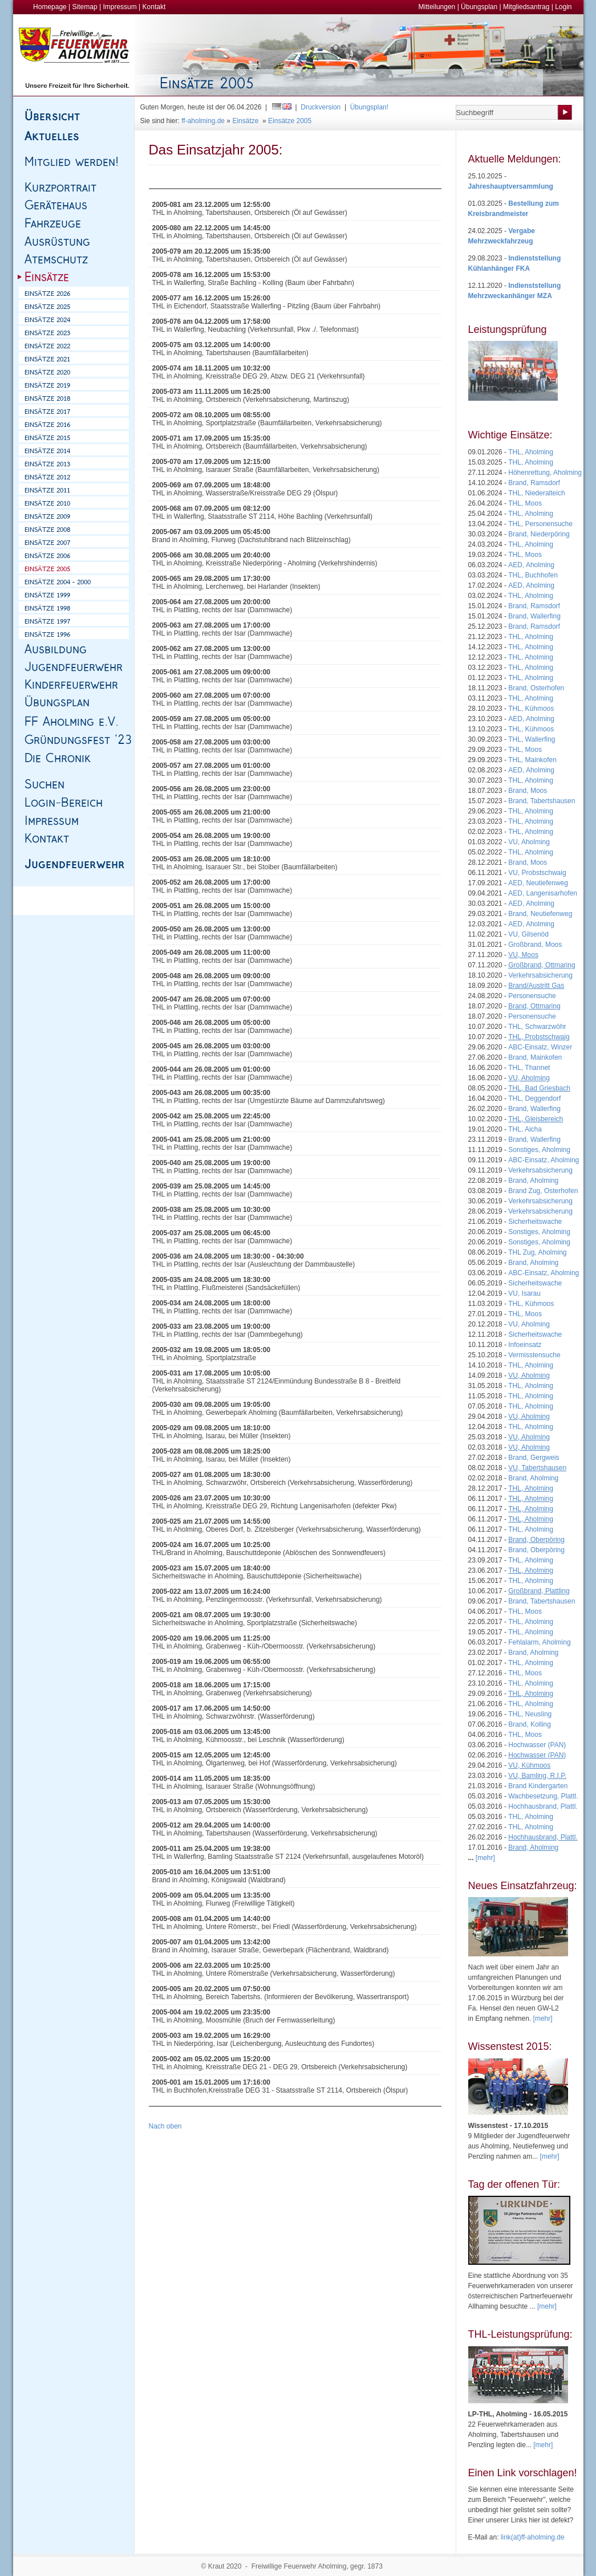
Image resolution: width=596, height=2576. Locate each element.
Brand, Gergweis (533, 1458)
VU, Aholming (529, 842)
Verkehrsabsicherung (540, 975)
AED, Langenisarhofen (542, 893)
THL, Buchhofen (533, 575)
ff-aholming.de (203, 121)
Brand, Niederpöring (538, 534)
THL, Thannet (529, 1068)
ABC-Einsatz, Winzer (540, 1047)
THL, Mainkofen (532, 760)
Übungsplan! (369, 107)
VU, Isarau (524, 1293)
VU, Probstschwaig (537, 873)
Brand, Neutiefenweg (540, 914)
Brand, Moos (527, 791)
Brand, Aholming (533, 1181)
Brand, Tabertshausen (541, 801)
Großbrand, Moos (535, 945)
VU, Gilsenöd (528, 934)
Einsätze (245, 121)
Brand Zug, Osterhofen (543, 1191)
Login (563, 7)
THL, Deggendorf (534, 1098)
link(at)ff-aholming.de (533, 2537)
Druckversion (320, 107)
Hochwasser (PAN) (537, 1745)
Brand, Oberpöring (536, 1550)
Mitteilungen (437, 7)
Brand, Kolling (529, 1724)
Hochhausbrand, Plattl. (542, 1806)
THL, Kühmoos (531, 709)
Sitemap (85, 7)
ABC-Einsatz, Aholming (543, 1160)
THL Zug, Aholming (537, 1252)
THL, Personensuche (540, 524)
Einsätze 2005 (289, 121)
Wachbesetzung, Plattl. (543, 1796)
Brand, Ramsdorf (534, 483)
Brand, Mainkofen (535, 1057)
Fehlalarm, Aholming (539, 1642)
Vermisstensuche (534, 1355)
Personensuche (532, 996)
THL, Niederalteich (536, 493)
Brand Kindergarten (537, 1786)
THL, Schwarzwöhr (537, 1027)
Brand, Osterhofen (536, 688)
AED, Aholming (531, 565)
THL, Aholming (530, 452)
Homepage (50, 7)
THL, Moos (525, 503)
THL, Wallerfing (531, 739)
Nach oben (165, 2126)
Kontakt (154, 7)
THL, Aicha (525, 1129)
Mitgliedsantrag (526, 7)
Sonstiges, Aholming (539, 1150)
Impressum (119, 7)
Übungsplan (479, 7)
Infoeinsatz (524, 1345)
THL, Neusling (530, 1714)
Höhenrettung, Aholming (545, 473)
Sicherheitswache (535, 1222)
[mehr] (543, 2018)
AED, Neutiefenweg (538, 883)
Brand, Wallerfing (534, 616)
